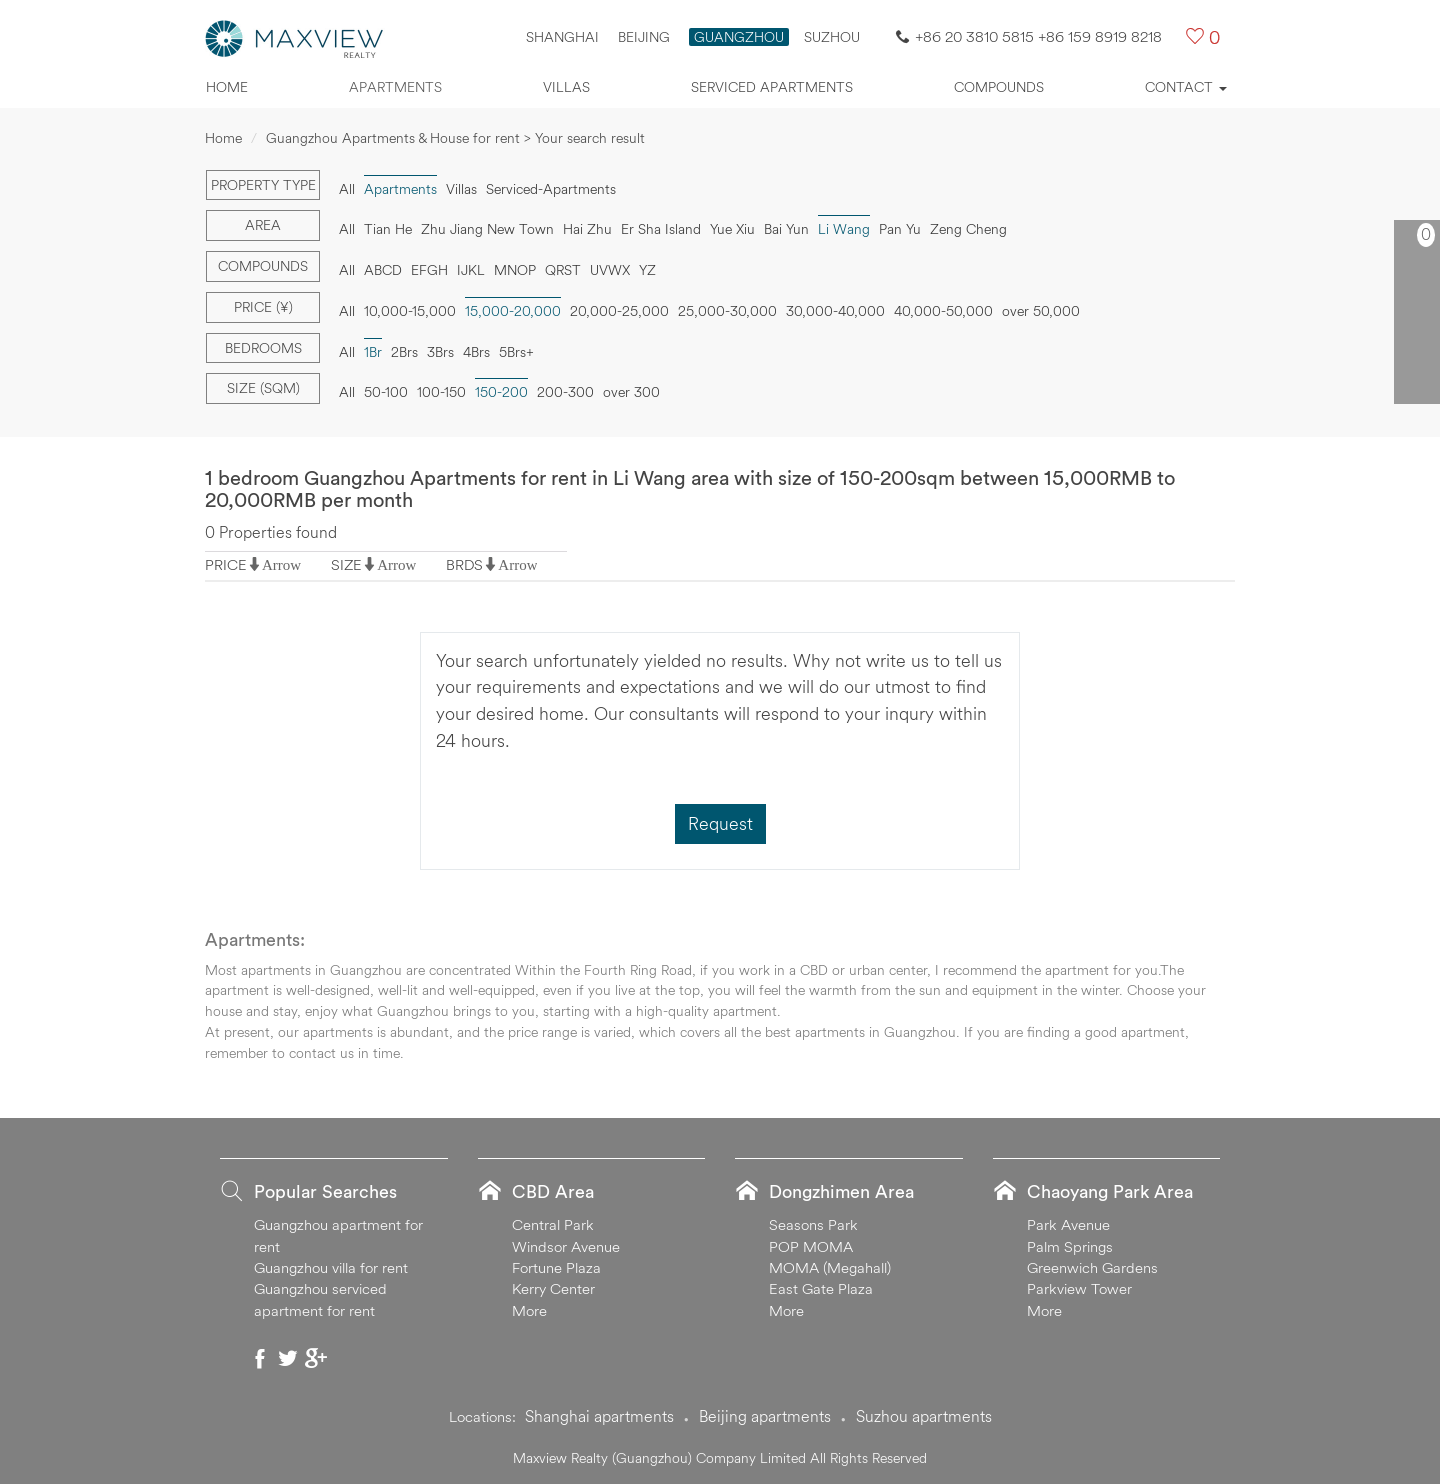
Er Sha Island (661, 229)
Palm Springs (1070, 1246)
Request (720, 823)
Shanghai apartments (599, 1416)
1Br (373, 352)
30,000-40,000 (835, 311)
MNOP (515, 270)
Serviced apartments (772, 87)
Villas (566, 87)
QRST (563, 270)
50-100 (386, 392)
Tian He (388, 229)
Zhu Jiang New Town (487, 229)
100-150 (441, 392)
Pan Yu (900, 229)
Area (263, 225)
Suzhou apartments (924, 1416)
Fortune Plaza (556, 1267)
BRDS (464, 564)
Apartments (395, 87)
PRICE (226, 564)
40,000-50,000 (943, 311)
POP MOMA (811, 1246)
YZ (647, 270)
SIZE (346, 564)
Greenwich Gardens (1092, 1267)
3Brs (440, 352)
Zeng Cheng (968, 229)
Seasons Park (813, 1224)
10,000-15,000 (410, 311)
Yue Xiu (732, 229)
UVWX (610, 270)
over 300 (631, 392)
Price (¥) (263, 307)
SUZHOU (832, 37)
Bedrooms (263, 348)
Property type (263, 185)
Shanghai (562, 37)
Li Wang (844, 229)
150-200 (501, 392)
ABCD (383, 270)
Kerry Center (553, 1288)
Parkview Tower (1079, 1288)
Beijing (644, 37)
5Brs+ (516, 352)
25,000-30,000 (727, 311)
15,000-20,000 (513, 311)
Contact (1186, 87)
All (347, 189)
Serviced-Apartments (551, 189)
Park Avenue (1068, 1224)
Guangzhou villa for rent (331, 1267)
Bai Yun (786, 229)
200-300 (565, 392)
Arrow (281, 564)
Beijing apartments (765, 1416)
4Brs (476, 352)
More (529, 1310)
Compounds (999, 87)
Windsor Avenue (566, 1246)
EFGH (429, 270)
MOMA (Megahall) (830, 1267)
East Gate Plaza (821, 1288)
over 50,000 (1041, 311)
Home (227, 87)
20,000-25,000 (619, 311)
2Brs (404, 352)
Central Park (553, 1224)
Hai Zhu (587, 229)
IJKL (471, 270)
